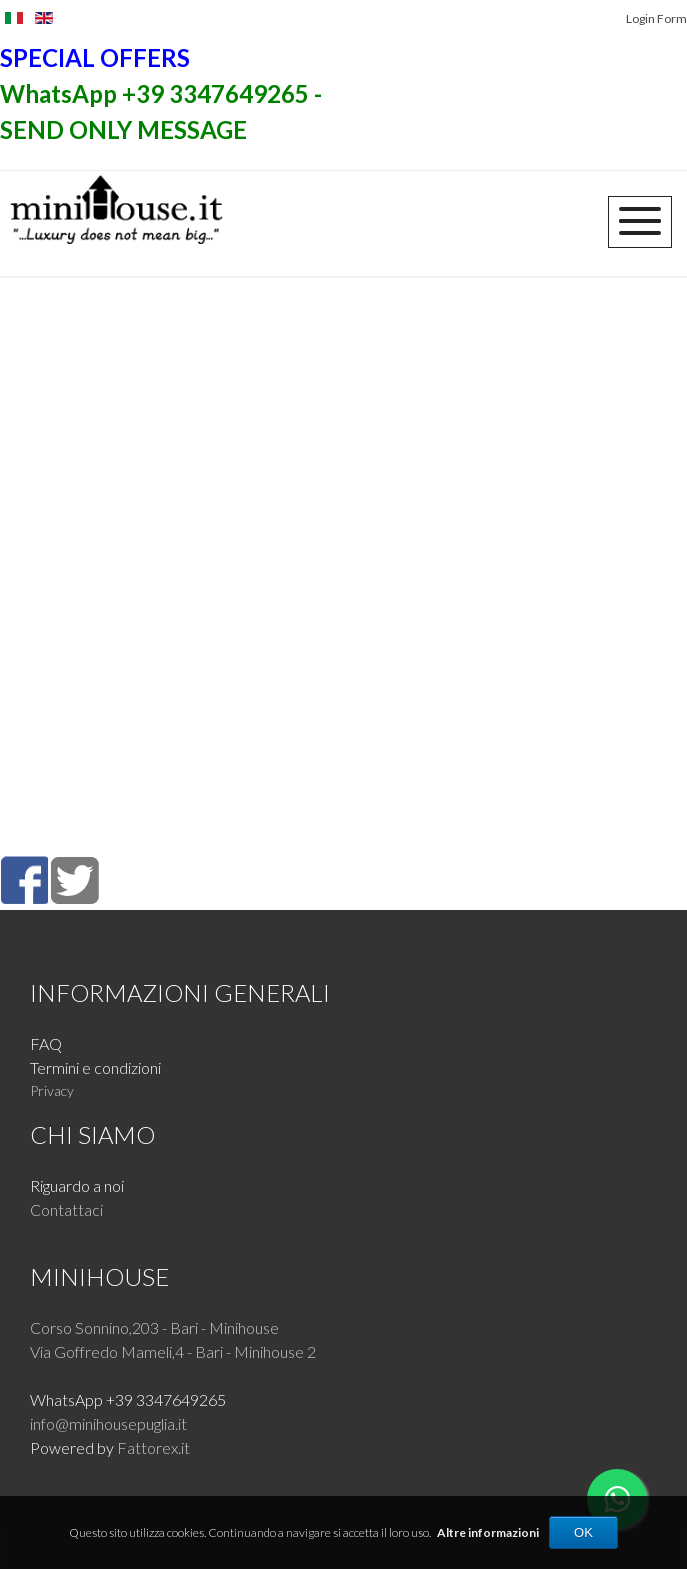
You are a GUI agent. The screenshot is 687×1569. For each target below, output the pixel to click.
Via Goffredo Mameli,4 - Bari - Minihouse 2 (173, 1351)
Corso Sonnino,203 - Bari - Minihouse (154, 1327)
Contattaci (66, 1209)
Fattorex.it (153, 1447)
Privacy (52, 1090)
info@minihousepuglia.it (108, 1423)
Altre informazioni (488, 1532)
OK (583, 1532)
